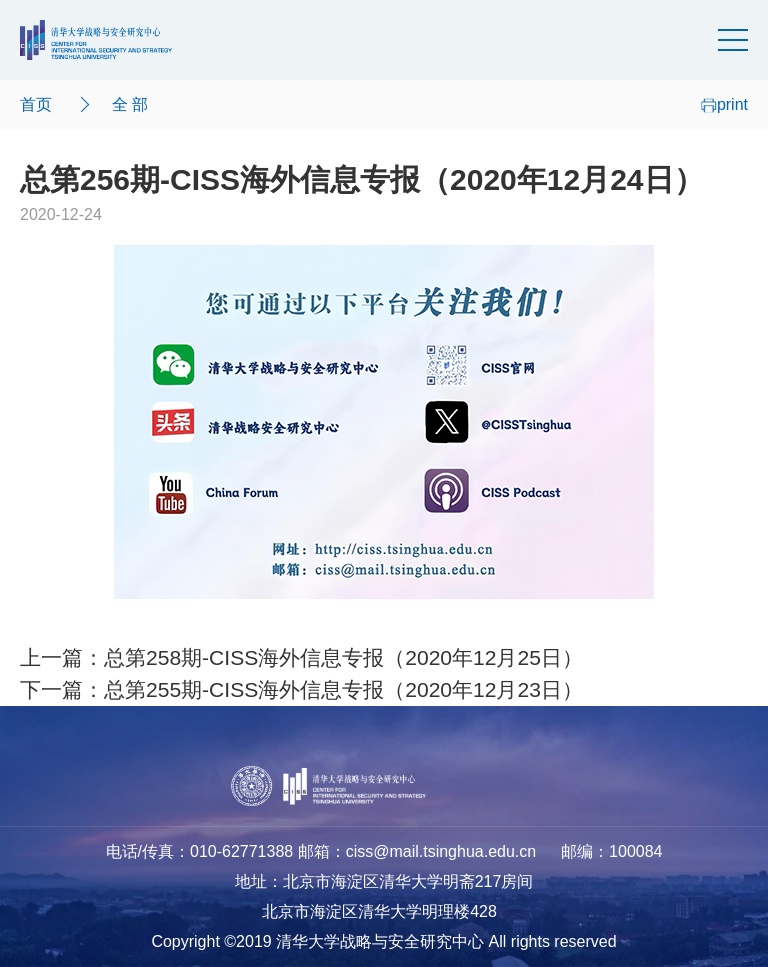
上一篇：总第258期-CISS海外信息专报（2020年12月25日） (301, 657)
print (724, 104)
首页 (36, 104)
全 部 (130, 104)
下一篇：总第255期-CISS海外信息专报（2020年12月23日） (301, 689)
